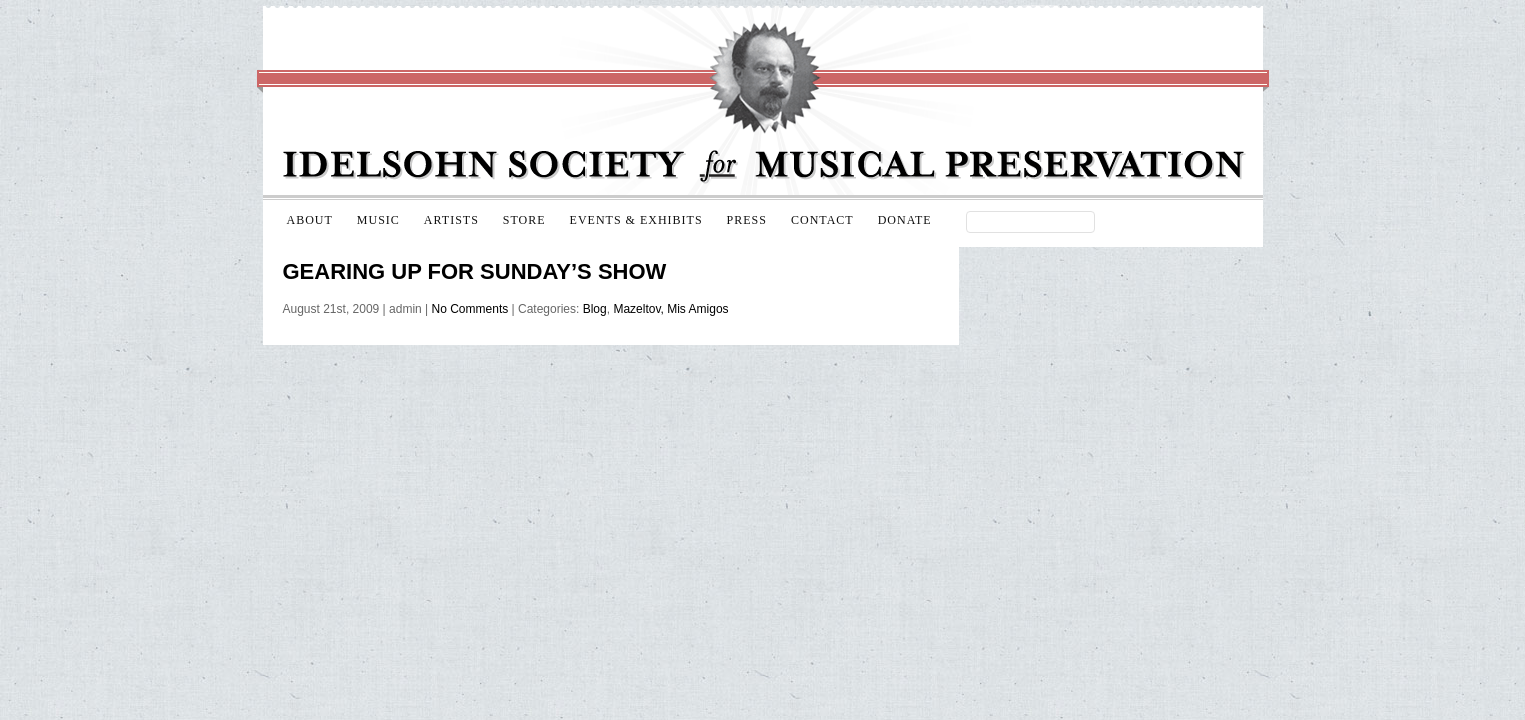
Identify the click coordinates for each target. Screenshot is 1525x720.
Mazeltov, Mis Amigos (670, 309)
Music (378, 220)
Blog (595, 309)
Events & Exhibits (636, 220)
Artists (451, 220)
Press (747, 220)
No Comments (470, 309)
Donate (905, 220)
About (310, 220)
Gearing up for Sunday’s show (475, 271)
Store (524, 220)
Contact (822, 220)
